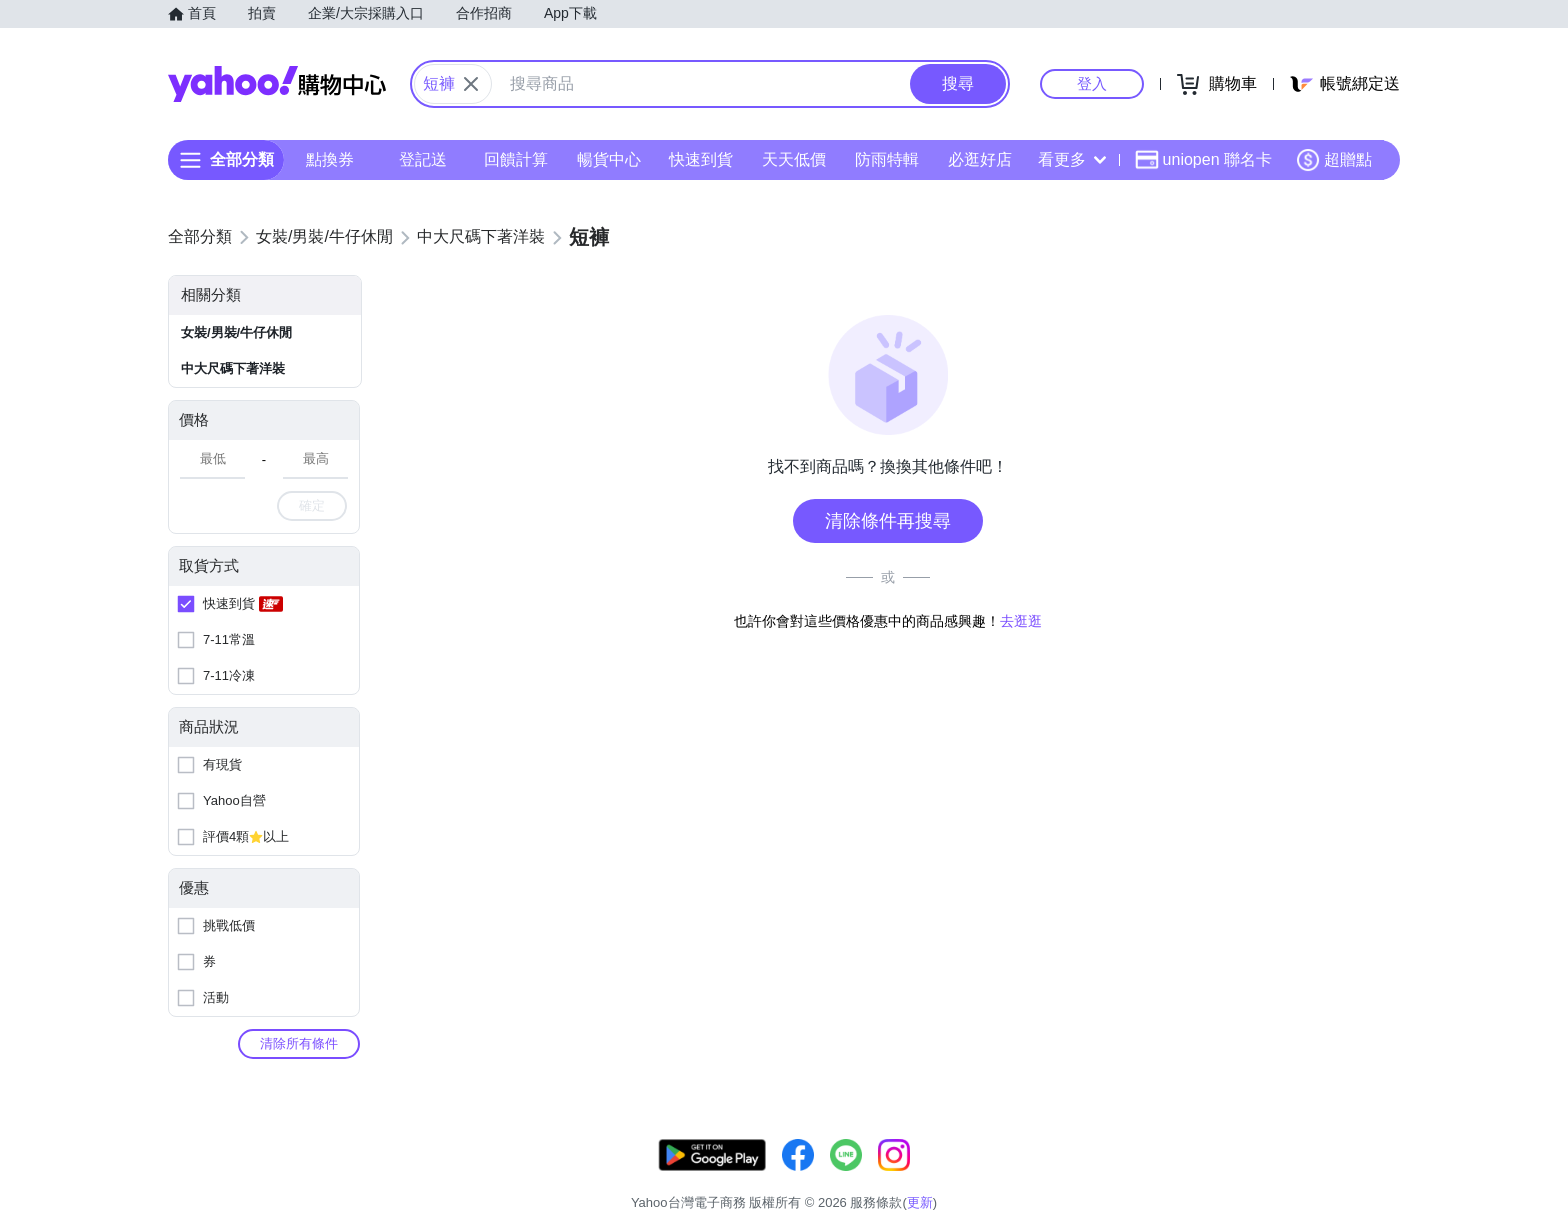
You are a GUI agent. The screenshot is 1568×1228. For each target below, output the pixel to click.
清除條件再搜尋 (888, 521)
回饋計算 (516, 159)
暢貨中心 (609, 159)
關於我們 (1085, 1177)
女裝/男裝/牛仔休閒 (236, 332)
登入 (1092, 83)
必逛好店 (980, 159)
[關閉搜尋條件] (471, 84)
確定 (312, 505)
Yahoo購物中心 (277, 84)
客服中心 (1010, 1177)
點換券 (330, 159)
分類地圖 (1374, 1177)
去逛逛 (1021, 621)
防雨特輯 (887, 159)
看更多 (1072, 159)
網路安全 (1236, 1177)
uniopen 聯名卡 (1203, 160)
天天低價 (794, 159)
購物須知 (1161, 1177)
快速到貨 (701, 159)
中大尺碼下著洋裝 (233, 368)
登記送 (423, 159)
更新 (1383, 1153)
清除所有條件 (299, 1043)
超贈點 (1334, 160)
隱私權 (1305, 1177)
